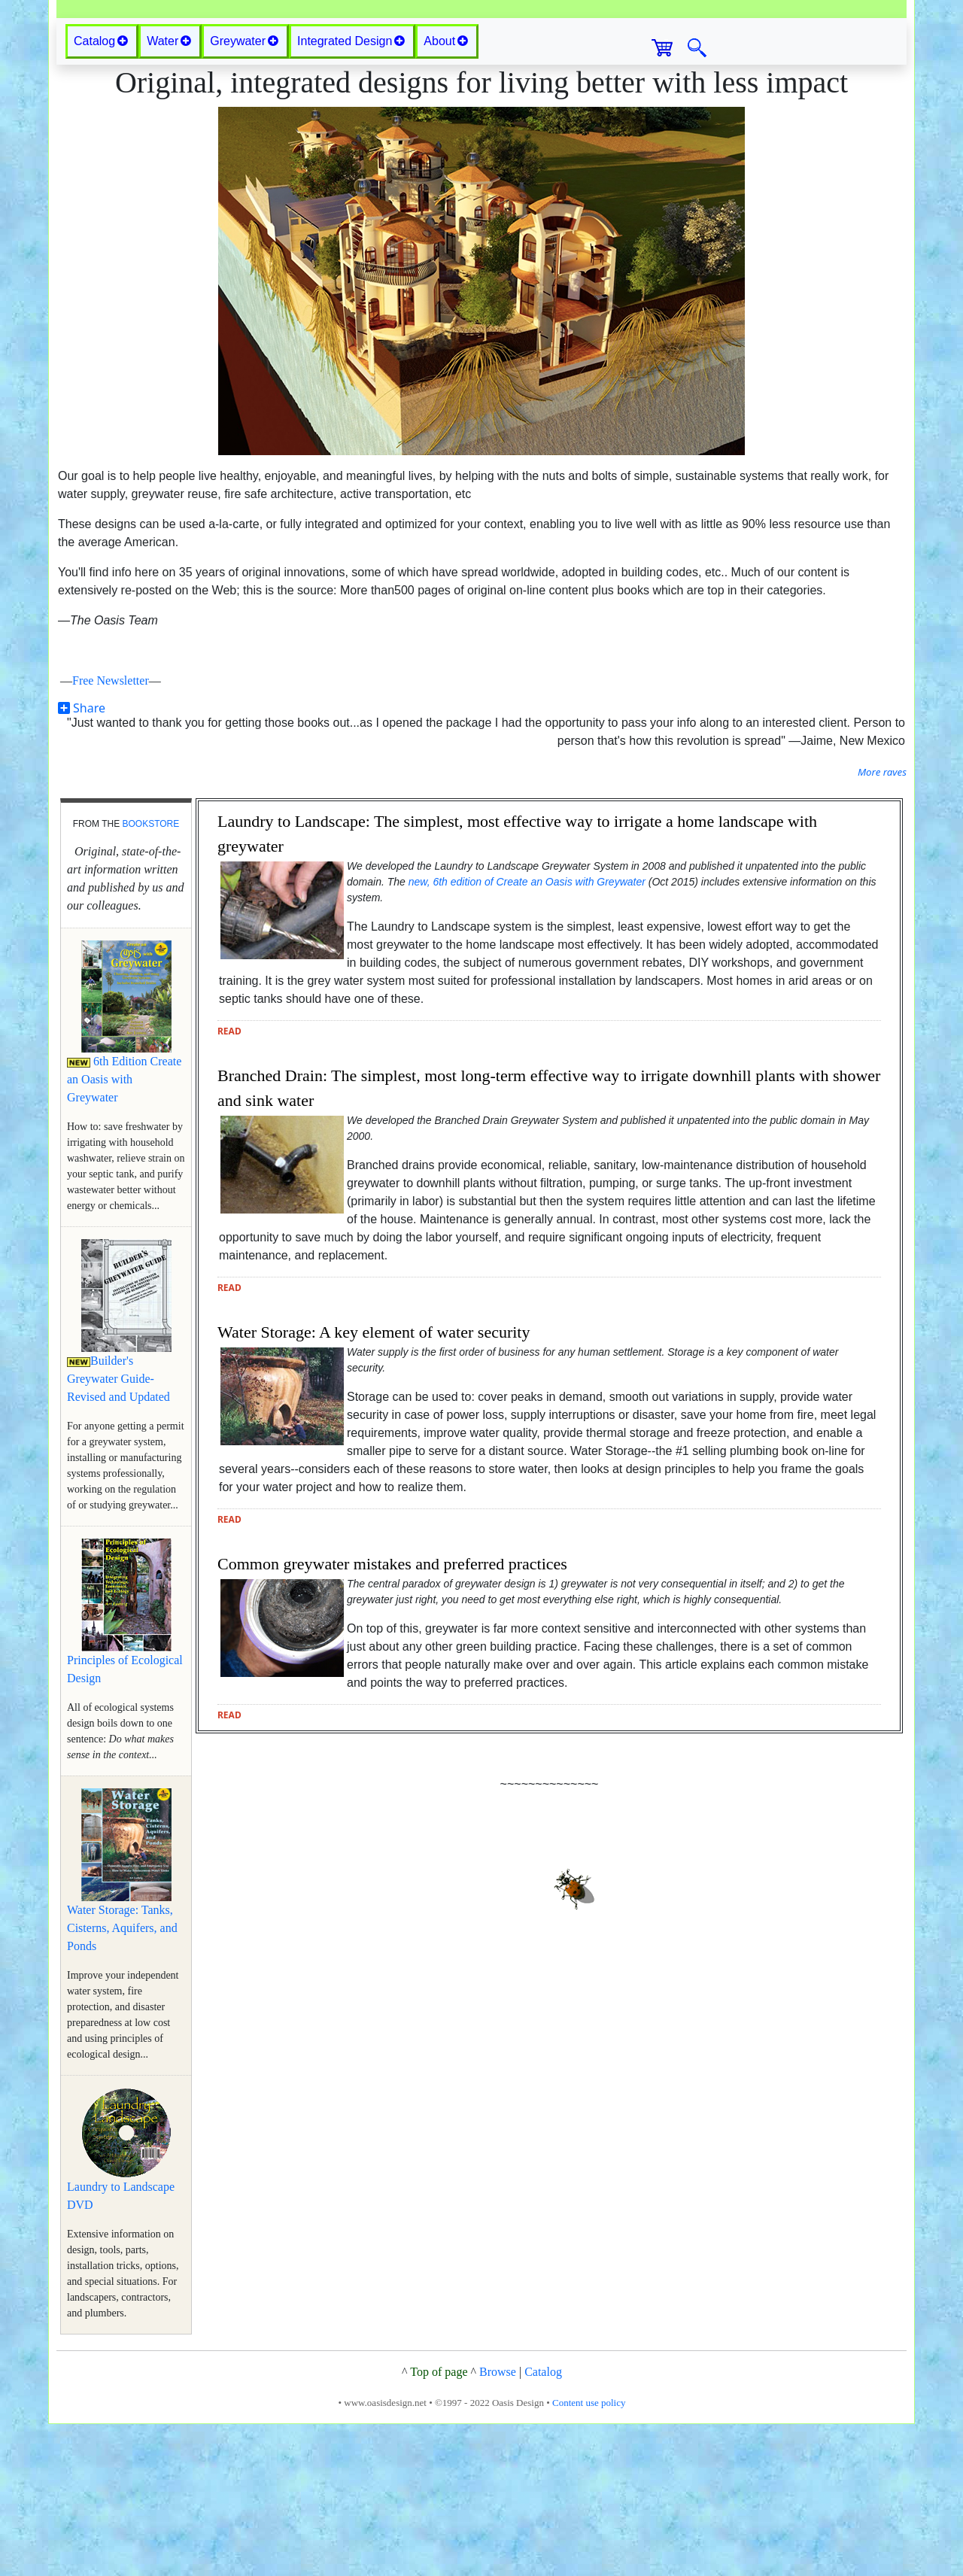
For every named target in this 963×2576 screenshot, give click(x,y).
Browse (497, 2523)
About (446, 193)
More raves (882, 924)
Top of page (438, 2523)
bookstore (150, 976)
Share (81, 860)
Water (169, 193)
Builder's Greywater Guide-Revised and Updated (118, 1530)
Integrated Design (351, 193)
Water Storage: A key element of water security (373, 1484)
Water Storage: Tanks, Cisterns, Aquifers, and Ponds (122, 2079)
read (229, 1183)
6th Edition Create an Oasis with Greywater (124, 1231)
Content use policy (589, 2554)
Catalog (543, 2523)
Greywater (244, 193)
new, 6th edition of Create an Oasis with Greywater (527, 1034)
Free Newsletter (110, 832)
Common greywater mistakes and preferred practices (392, 1715)
